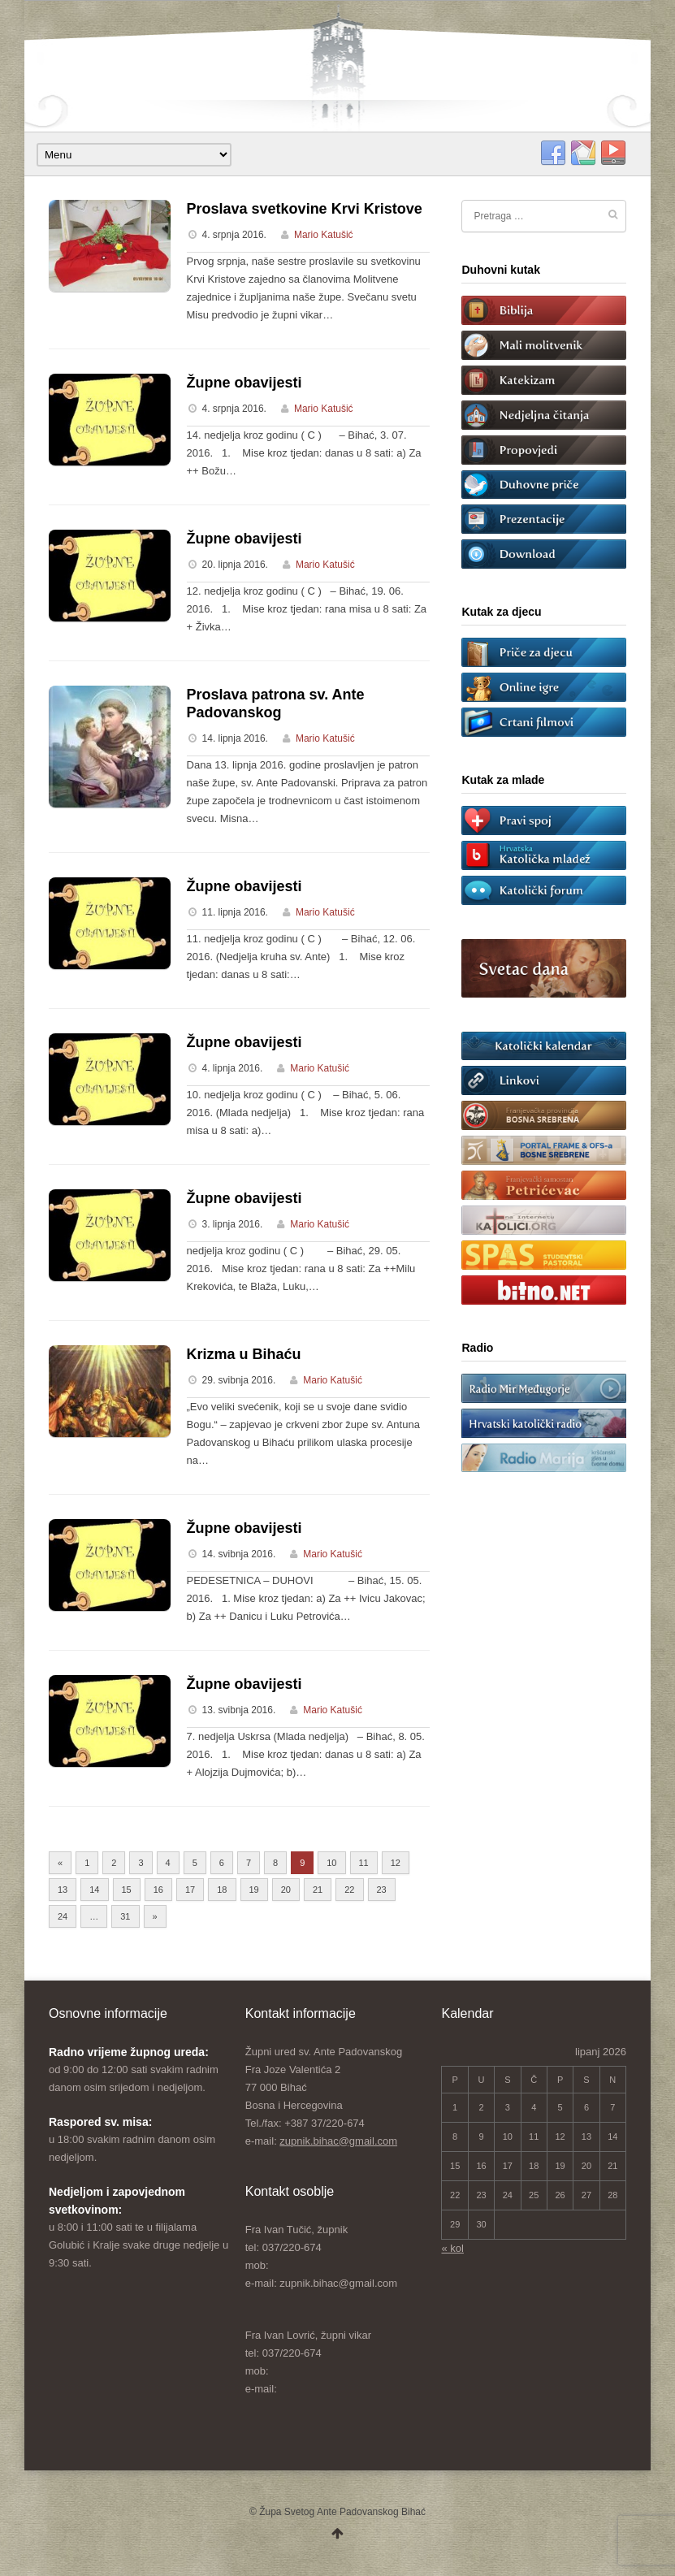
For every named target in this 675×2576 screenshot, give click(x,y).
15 (127, 1889)
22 (349, 1889)
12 (395, 1863)
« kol (452, 2248)
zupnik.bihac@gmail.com (338, 2141)
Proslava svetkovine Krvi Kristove (304, 209)
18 (222, 1889)
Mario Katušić (323, 234)
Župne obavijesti (244, 382)
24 (62, 1916)
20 (286, 1889)
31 (125, 1916)
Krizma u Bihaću (244, 1354)
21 (317, 1889)
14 (94, 1889)
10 (331, 1863)
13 (62, 1889)
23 (382, 1889)
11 (364, 1863)
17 (190, 1889)
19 (254, 1889)
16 (158, 1889)
